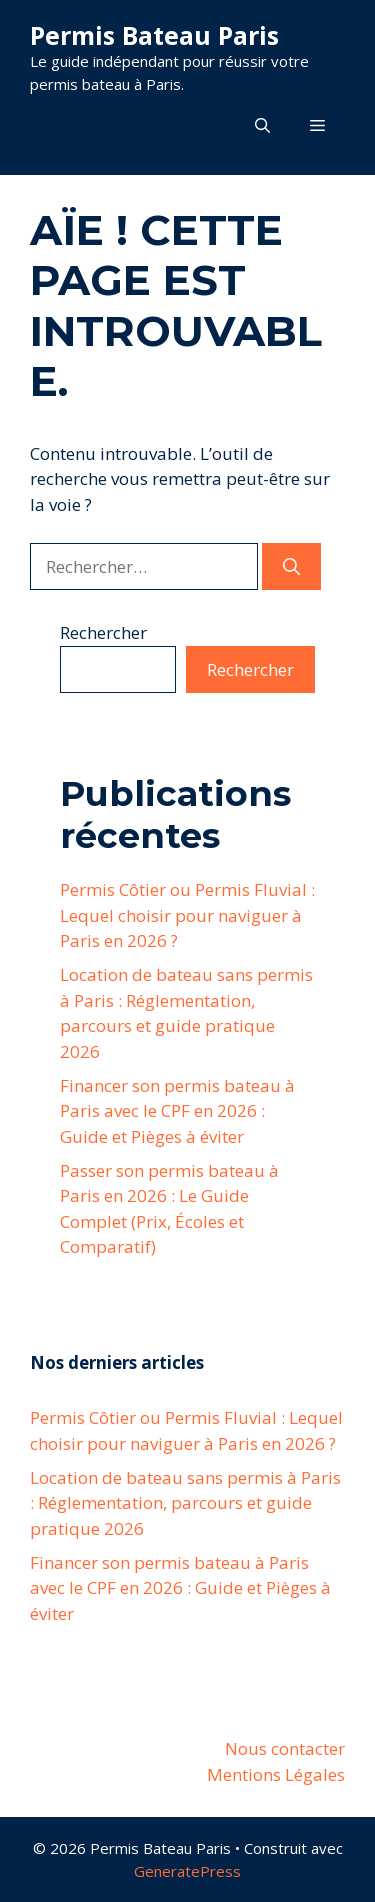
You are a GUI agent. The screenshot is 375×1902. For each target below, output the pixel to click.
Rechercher (103, 632)
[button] (262, 125)
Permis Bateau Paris (154, 35)
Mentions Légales (276, 1774)
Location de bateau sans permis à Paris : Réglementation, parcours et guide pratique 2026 (185, 1503)
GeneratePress (187, 1871)
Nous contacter (285, 1748)
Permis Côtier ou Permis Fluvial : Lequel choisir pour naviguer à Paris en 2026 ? (187, 915)
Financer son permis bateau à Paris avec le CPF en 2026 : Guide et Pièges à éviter (177, 1111)
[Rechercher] (291, 567)
